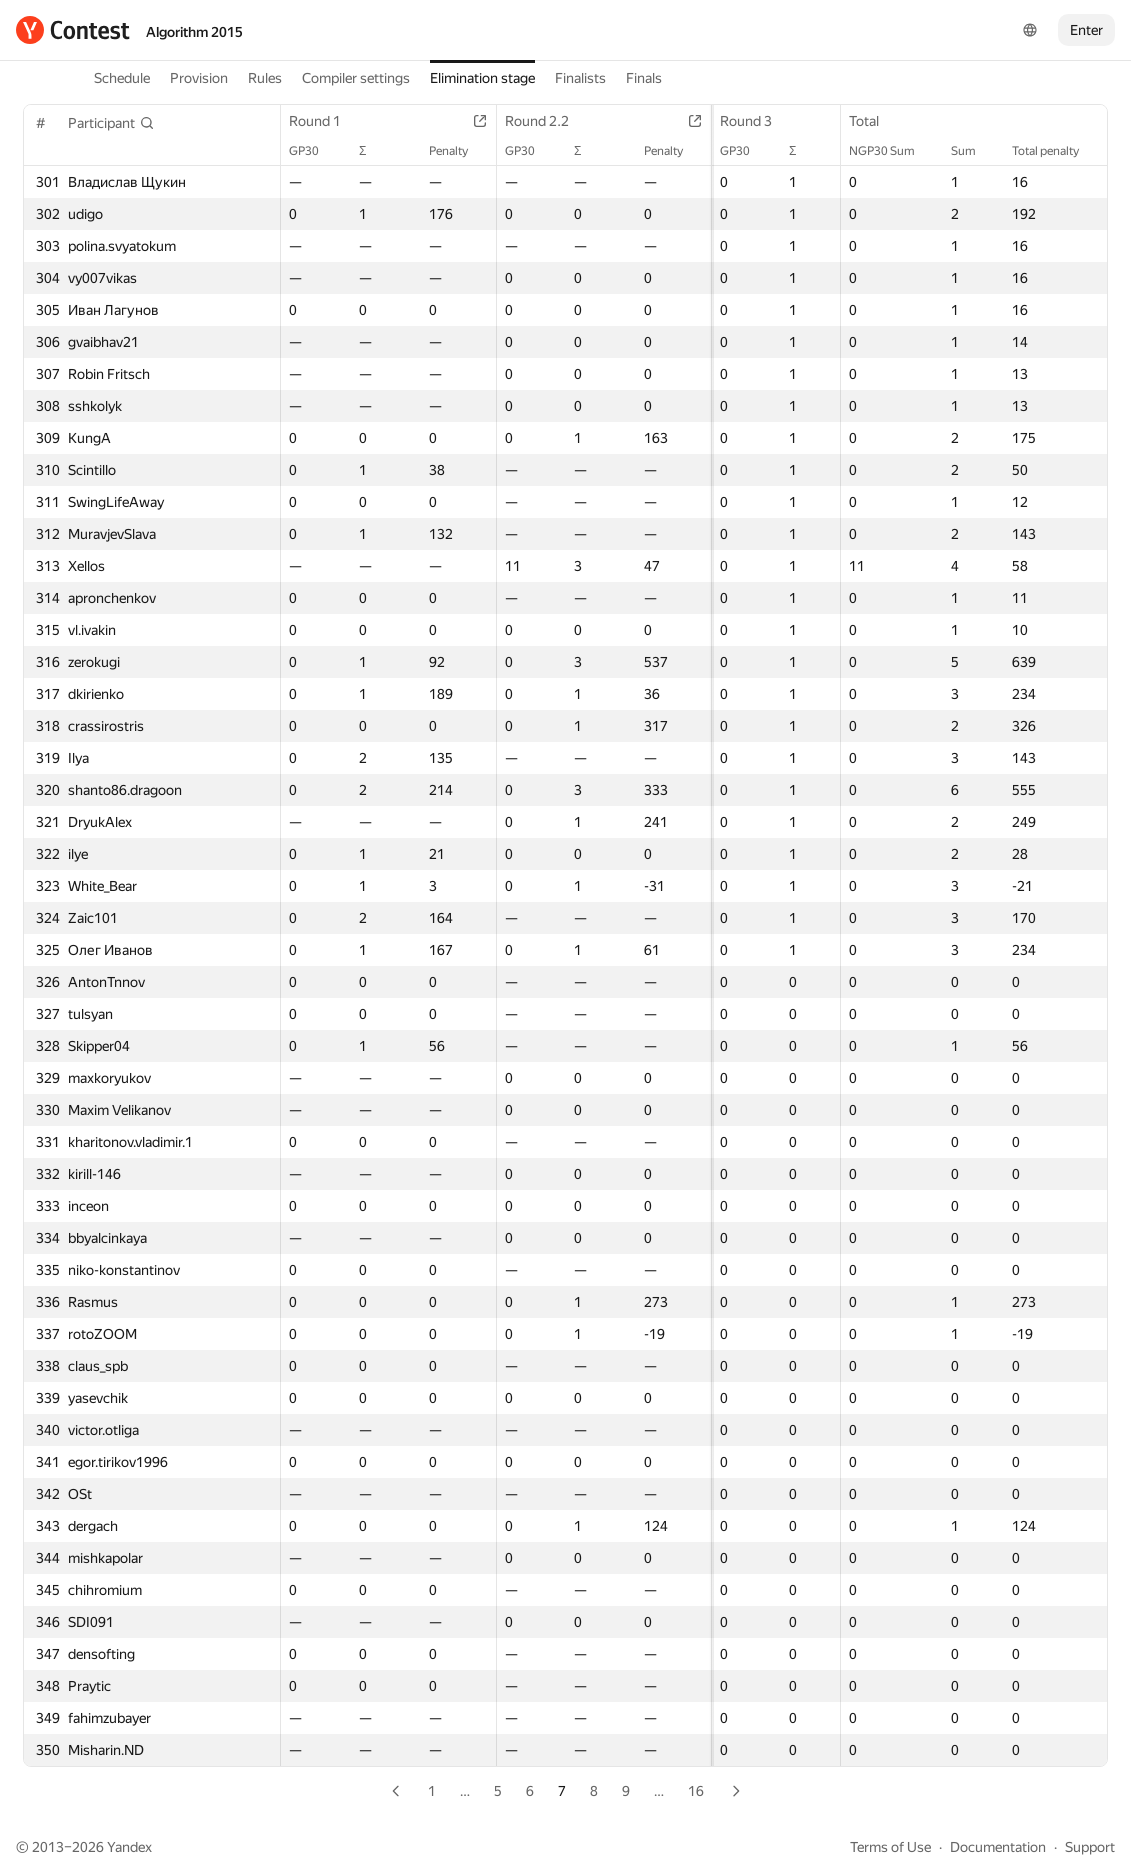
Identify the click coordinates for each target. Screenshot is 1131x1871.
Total (874, 121)
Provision (199, 78)
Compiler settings (356, 78)
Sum (973, 151)
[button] (111, 123)
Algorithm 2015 (194, 32)
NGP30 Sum (892, 151)
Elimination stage (482, 78)
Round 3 (735, 121)
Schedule (122, 78)
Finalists (580, 78)
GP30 (314, 151)
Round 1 (325, 121)
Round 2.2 (536, 121)
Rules (265, 78)
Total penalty (1055, 151)
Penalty (447, 151)
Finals (644, 78)
